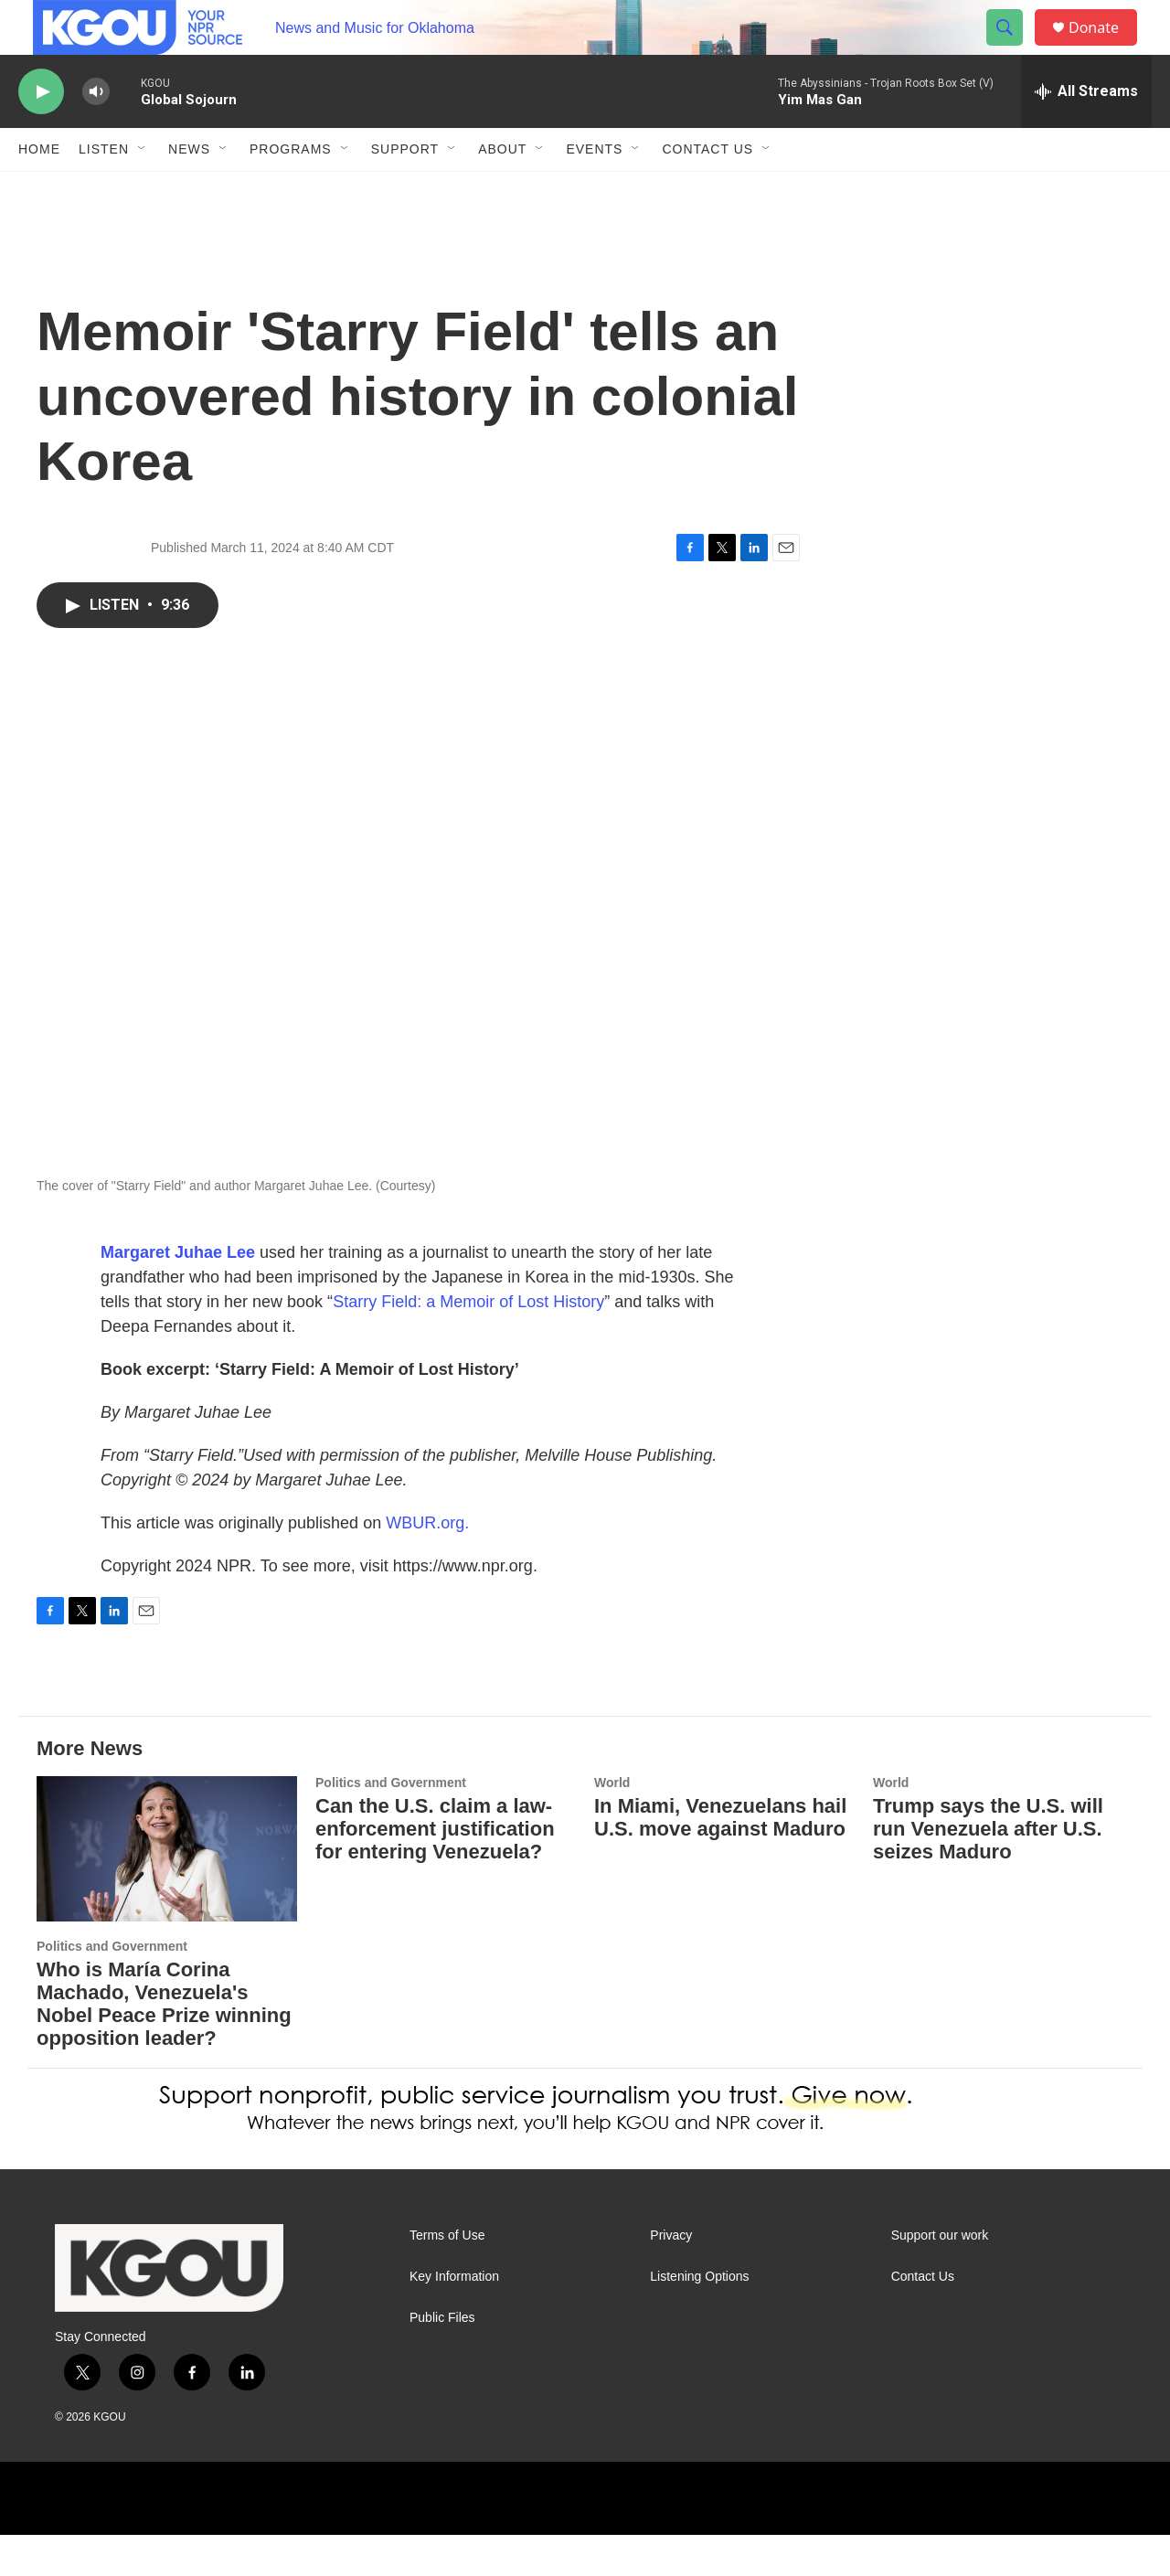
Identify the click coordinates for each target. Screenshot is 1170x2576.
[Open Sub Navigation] (142, 190)
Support (405, 190)
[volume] (96, 133)
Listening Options (699, 2318)
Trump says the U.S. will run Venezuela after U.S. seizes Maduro (988, 1870)
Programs (291, 190)
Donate (1105, 48)
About (502, 190)
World (612, 1823)
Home (39, 190)
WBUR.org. (427, 1564)
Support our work (940, 2276)
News (189, 190)
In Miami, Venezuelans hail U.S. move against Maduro (720, 1858)
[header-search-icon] (1012, 48)
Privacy (671, 2276)
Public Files (442, 2359)
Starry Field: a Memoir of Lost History (468, 1343)
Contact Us (707, 190)
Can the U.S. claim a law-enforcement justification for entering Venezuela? (435, 1870)
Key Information (454, 2318)
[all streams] (1086, 132)
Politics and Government (112, 1987)
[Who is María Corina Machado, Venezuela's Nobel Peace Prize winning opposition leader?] (167, 1890)
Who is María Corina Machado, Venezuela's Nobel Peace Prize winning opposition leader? (164, 2045)
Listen (104, 190)
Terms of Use (447, 2276)
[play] (41, 133)
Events (594, 190)
